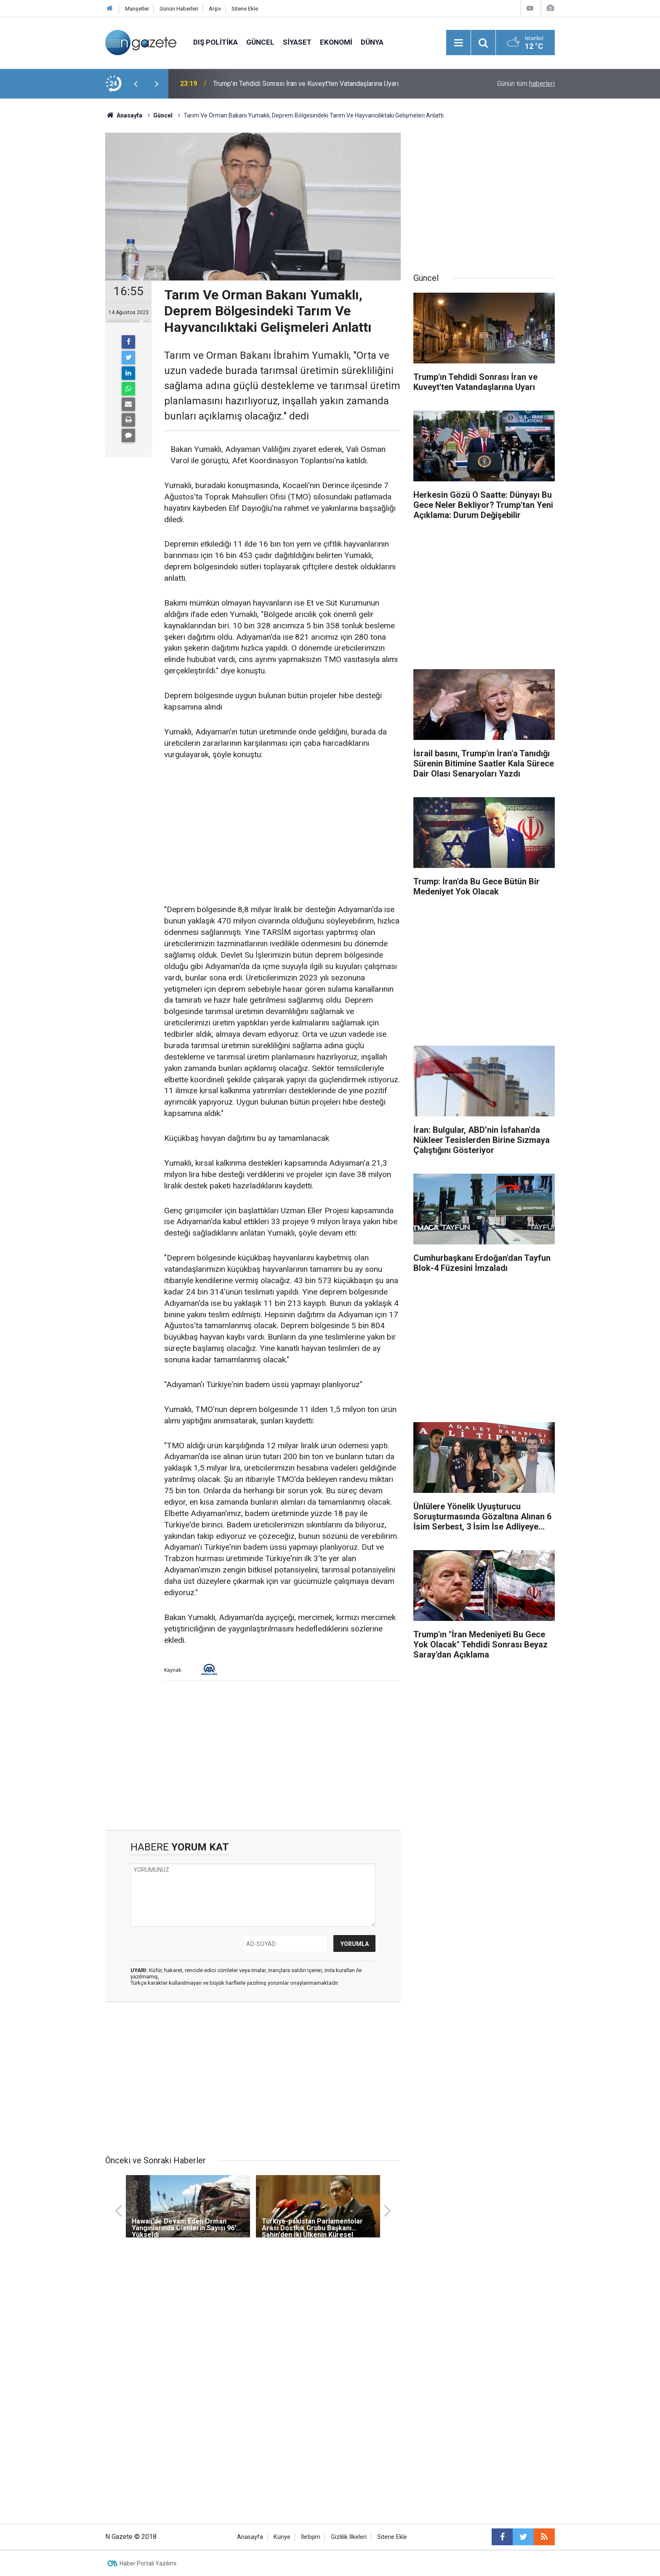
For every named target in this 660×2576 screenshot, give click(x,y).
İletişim (310, 2537)
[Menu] (458, 43)
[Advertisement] (57, 246)
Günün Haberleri (179, 8)
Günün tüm (526, 84)
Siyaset (297, 42)
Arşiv (215, 8)
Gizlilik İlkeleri (349, 2537)
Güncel (260, 42)
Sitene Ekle (245, 8)
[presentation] (135, 84)
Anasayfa (250, 2537)
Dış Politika (215, 42)
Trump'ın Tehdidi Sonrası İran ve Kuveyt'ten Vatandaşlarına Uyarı (306, 84)
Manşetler (137, 8)
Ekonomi (336, 42)
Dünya (372, 42)
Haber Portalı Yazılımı (148, 2563)
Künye (282, 2537)
